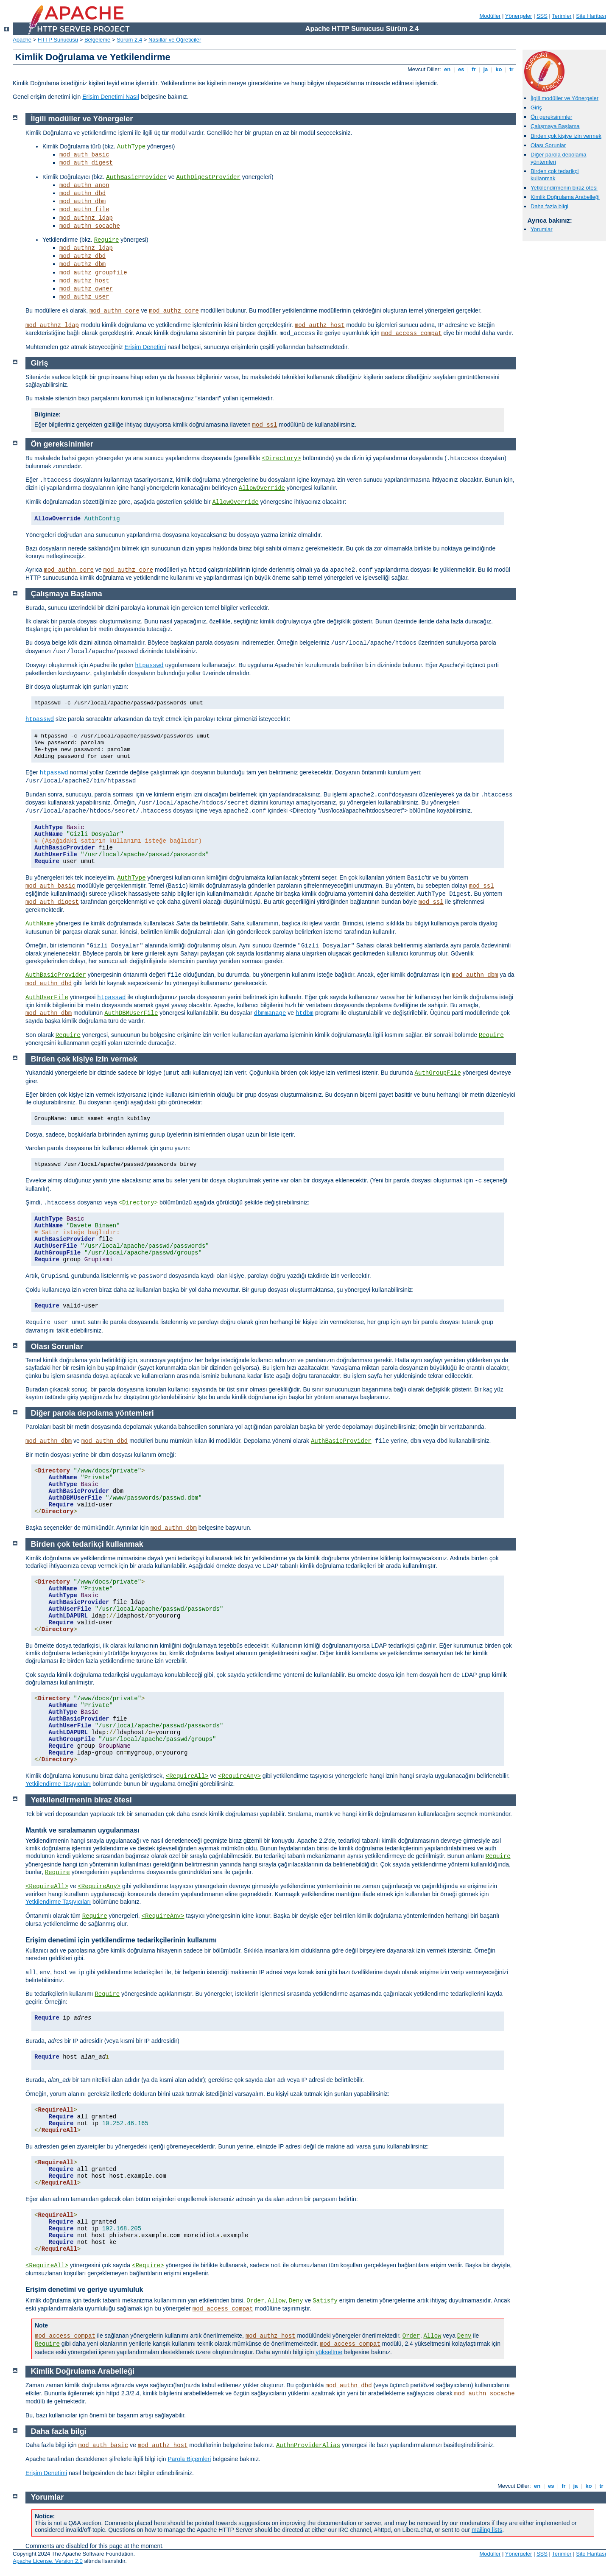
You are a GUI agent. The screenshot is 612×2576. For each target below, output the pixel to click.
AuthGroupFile (438, 1073)
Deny (296, 2300)
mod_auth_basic (84, 154)
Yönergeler (518, 16)
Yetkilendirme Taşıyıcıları (58, 1783)
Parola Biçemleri (189, 2459)
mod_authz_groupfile (93, 272)
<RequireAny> (239, 1776)
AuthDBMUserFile (131, 1013)
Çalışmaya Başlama (555, 126)
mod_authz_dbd (82, 256)
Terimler (561, 16)
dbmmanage (270, 1013)
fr (474, 69)
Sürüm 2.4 (129, 39)
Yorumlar (542, 229)
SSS (542, 16)
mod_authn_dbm (82, 201)
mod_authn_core (114, 310)
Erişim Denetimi (145, 347)
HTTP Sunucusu (58, 39)
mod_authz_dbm (82, 264)
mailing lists (487, 2529)
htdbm (304, 1013)
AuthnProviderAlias (308, 2445)
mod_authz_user (84, 296)
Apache (22, 39)
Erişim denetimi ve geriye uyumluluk (84, 2289)
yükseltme (329, 2352)
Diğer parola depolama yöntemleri (92, 1413)
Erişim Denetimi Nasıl (110, 96)
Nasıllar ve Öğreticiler (174, 39)
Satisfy (325, 2300)
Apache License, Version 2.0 (48, 2561)
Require (106, 240)
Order (255, 2300)
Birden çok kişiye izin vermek (566, 136)
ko (498, 69)
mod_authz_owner (86, 288)
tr (511, 69)
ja (485, 69)
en (447, 69)
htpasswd (149, 665)
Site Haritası (591, 16)
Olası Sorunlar (548, 145)
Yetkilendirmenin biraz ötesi (564, 187)
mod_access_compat (411, 333)
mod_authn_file (84, 209)
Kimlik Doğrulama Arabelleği (565, 197)
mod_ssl (264, 425)
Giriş (536, 107)
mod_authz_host (84, 280)
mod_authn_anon (84, 185)
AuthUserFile (46, 997)
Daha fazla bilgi (549, 206)
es (461, 69)
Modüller (490, 16)
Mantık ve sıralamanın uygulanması (82, 1830)
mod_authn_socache (89, 226)
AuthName (39, 923)
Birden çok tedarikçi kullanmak (554, 175)
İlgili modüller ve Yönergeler (564, 98)
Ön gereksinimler (551, 117)
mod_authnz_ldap (86, 218)
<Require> (148, 2265)
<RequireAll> (187, 1776)
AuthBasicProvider (136, 177)
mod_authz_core (174, 310)
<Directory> (281, 458)
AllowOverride (262, 488)
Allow (276, 2300)
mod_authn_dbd (82, 193)
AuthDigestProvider (208, 177)
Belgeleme (97, 39)
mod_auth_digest (86, 162)
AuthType (131, 146)
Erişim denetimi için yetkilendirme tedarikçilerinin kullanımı (121, 1940)
